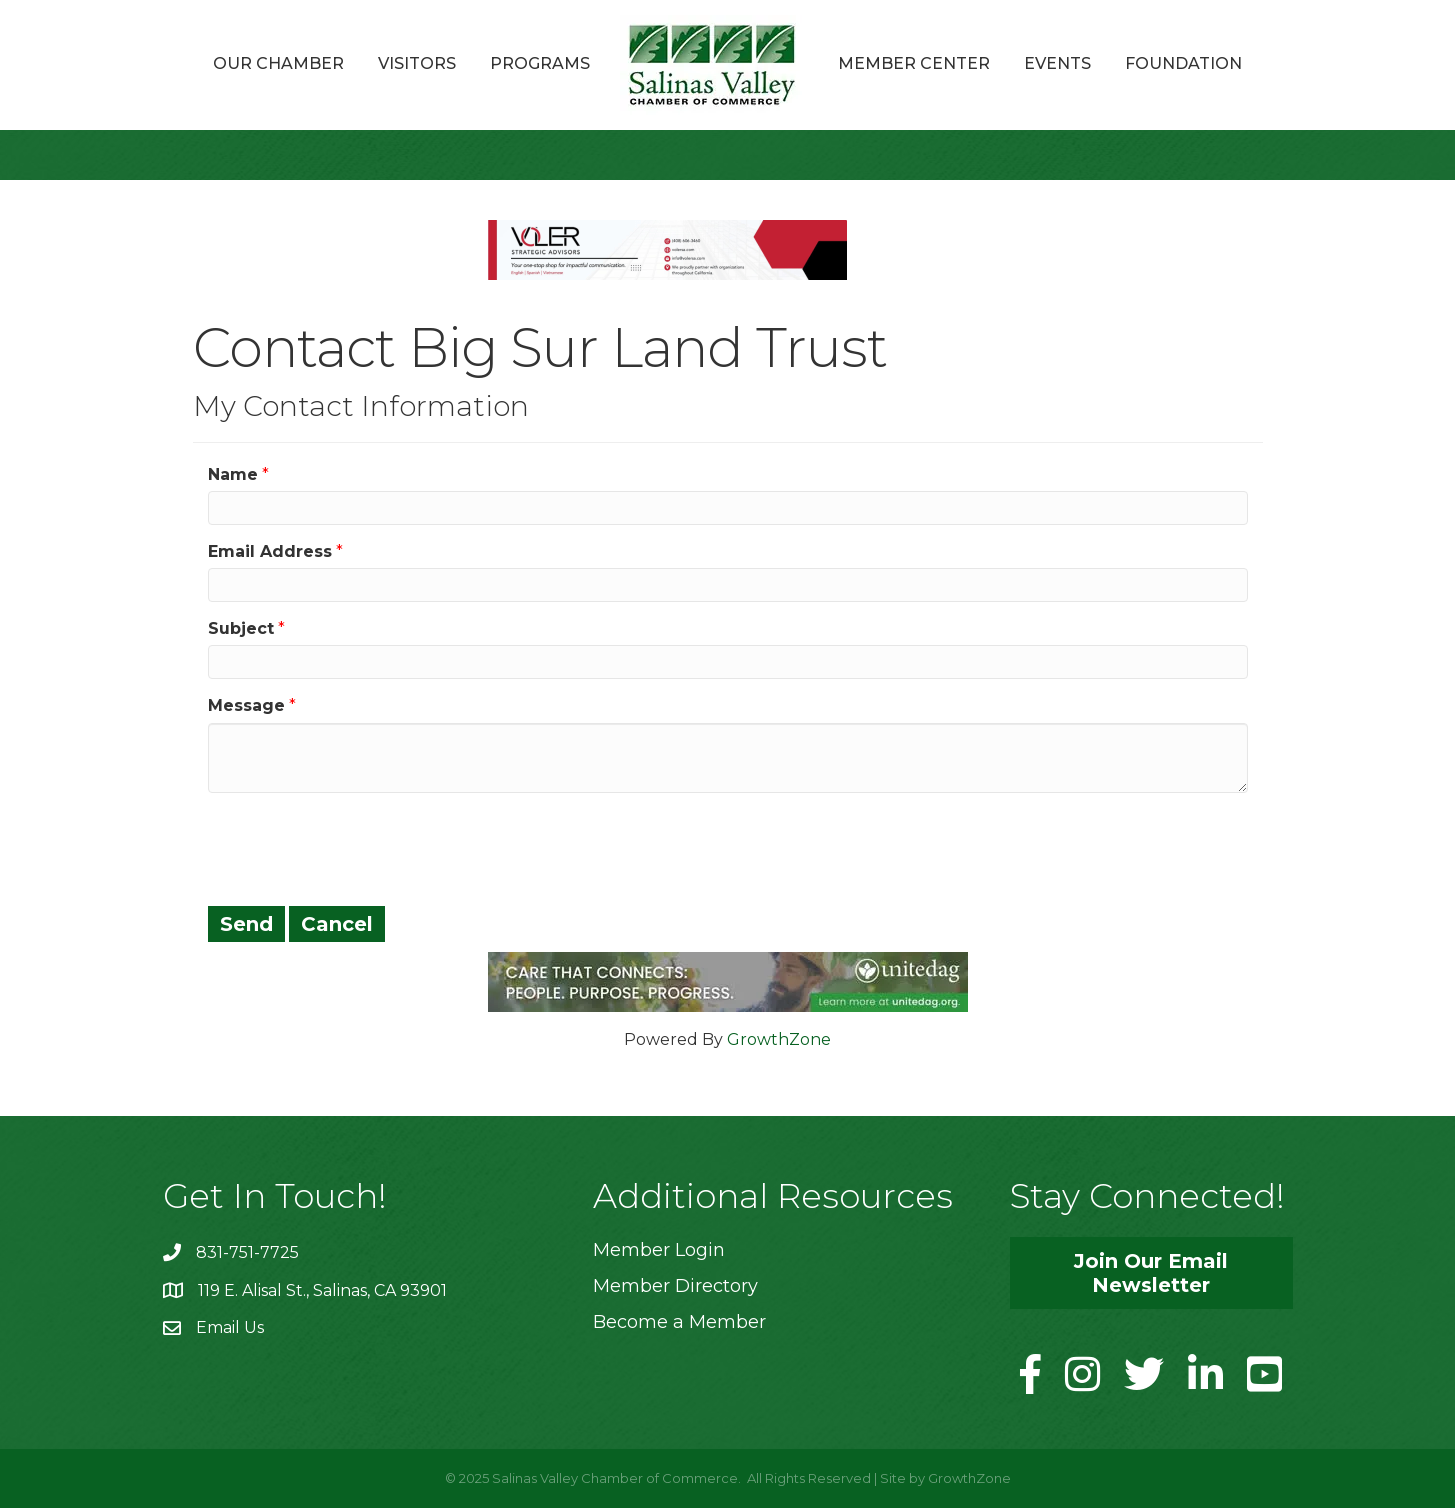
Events (1057, 63)
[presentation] (360, 847)
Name (233, 474)
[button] (1151, 1273)
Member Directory (675, 1286)
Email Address (270, 551)
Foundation (1183, 63)
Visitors (417, 63)
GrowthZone (779, 1039)
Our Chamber (278, 63)
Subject (241, 628)
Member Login (659, 1250)
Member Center (914, 63)
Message (246, 705)
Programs (540, 63)
